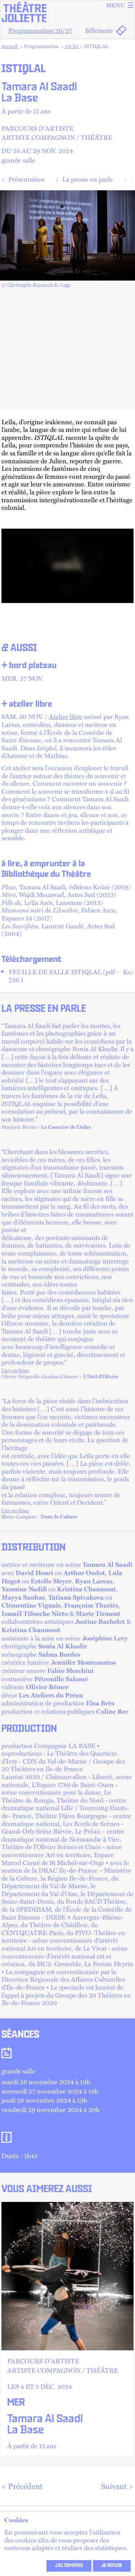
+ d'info (67, 2325)
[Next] (117, 298)
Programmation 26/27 (40, 30)
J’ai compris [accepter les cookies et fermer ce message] (69, 2566)
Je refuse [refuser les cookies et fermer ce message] (112, 2566)
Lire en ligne (28, 1367)
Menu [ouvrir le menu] (119, 5)
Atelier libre (65, 713)
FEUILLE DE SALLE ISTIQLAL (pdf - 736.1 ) (71, 972)
